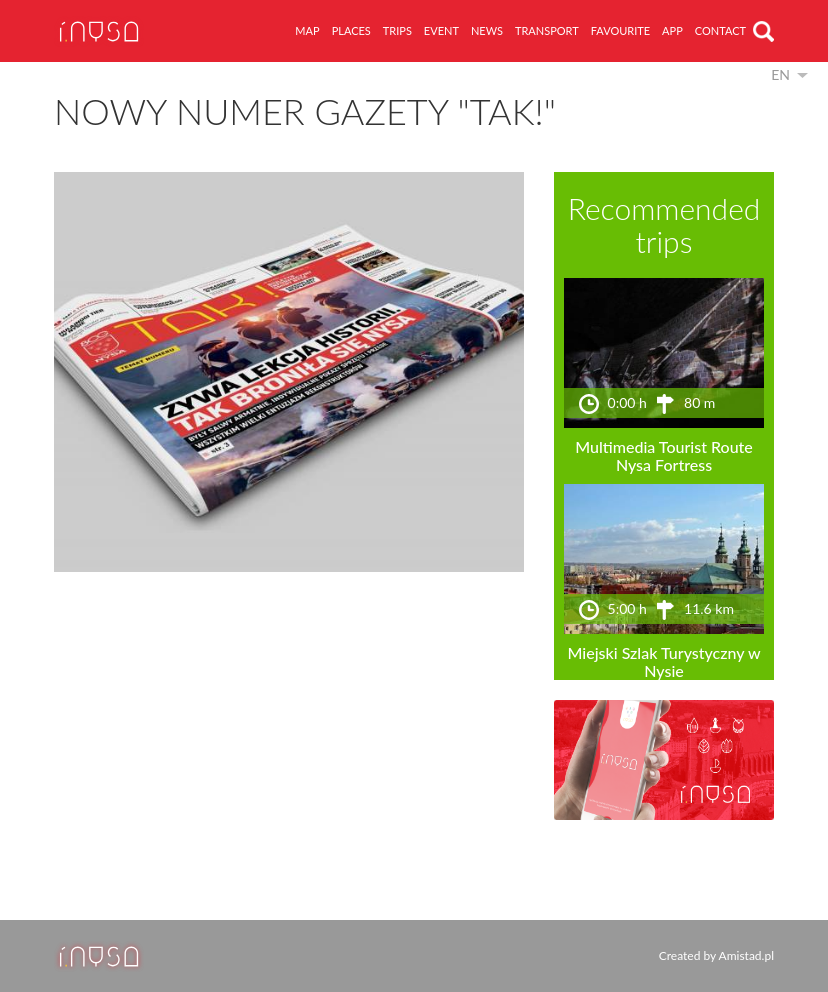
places (351, 30)
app (672, 30)
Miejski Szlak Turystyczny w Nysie (663, 661)
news (487, 30)
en (780, 74)
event (441, 30)
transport (547, 30)
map (307, 30)
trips (397, 30)
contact (720, 30)
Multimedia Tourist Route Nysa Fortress (664, 455)
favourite (620, 30)
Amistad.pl (746, 955)
